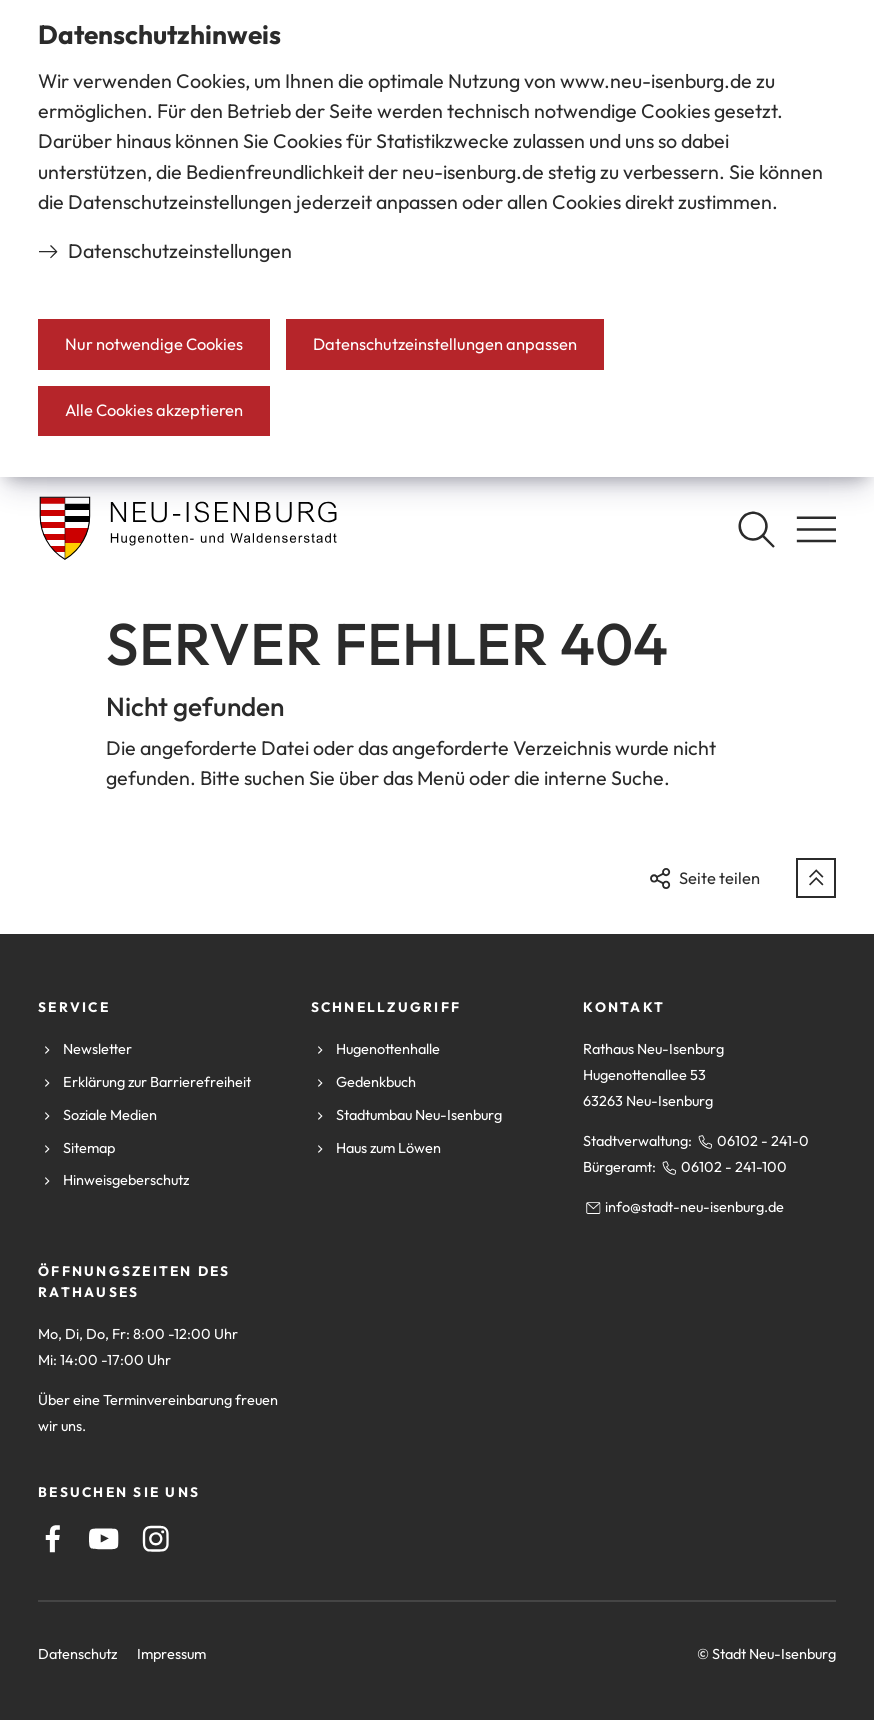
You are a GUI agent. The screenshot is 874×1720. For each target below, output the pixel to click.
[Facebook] (53, 1539)
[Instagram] (156, 1539)
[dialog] (437, 238)
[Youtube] (104, 1539)
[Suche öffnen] (756, 529)
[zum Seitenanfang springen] (816, 878)
